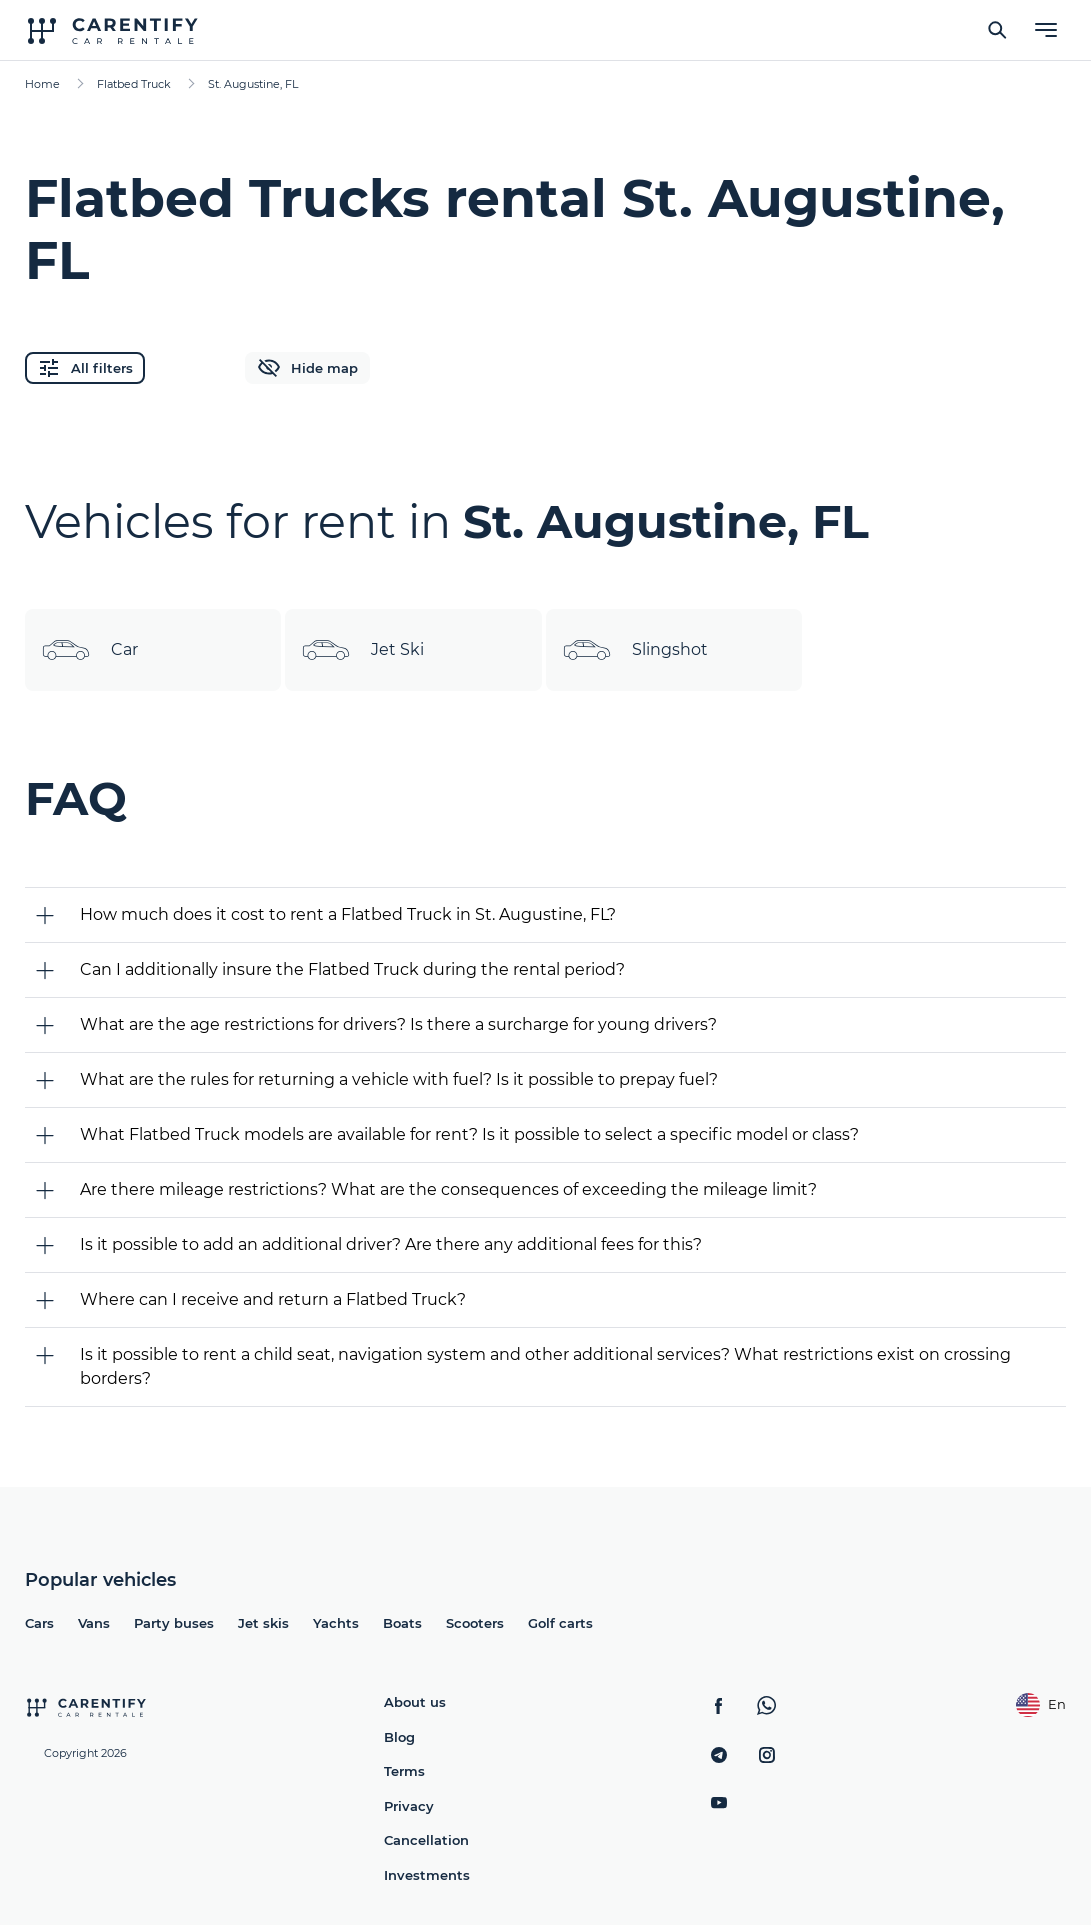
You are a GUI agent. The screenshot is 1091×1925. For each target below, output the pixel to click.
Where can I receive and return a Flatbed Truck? (273, 1299)
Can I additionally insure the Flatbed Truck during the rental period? (352, 969)
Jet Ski (362, 650)
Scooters (475, 1623)
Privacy (409, 1806)
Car (89, 650)
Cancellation (426, 1840)
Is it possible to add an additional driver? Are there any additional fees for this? (391, 1244)
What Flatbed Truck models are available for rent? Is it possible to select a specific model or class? (469, 1134)
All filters (85, 368)
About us (415, 1702)
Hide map (307, 368)
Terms (404, 1771)
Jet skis (263, 1623)
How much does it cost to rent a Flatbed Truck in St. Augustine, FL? (348, 914)
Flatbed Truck (134, 84)
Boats (402, 1623)
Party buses (174, 1623)
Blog (399, 1737)
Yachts (336, 1623)
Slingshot (635, 650)
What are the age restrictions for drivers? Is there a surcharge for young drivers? (398, 1024)
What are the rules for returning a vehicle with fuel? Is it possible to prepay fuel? (399, 1079)
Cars (39, 1623)
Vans (94, 1623)
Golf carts (560, 1623)
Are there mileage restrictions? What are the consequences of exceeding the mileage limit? (448, 1189)
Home (42, 84)
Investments (427, 1875)
